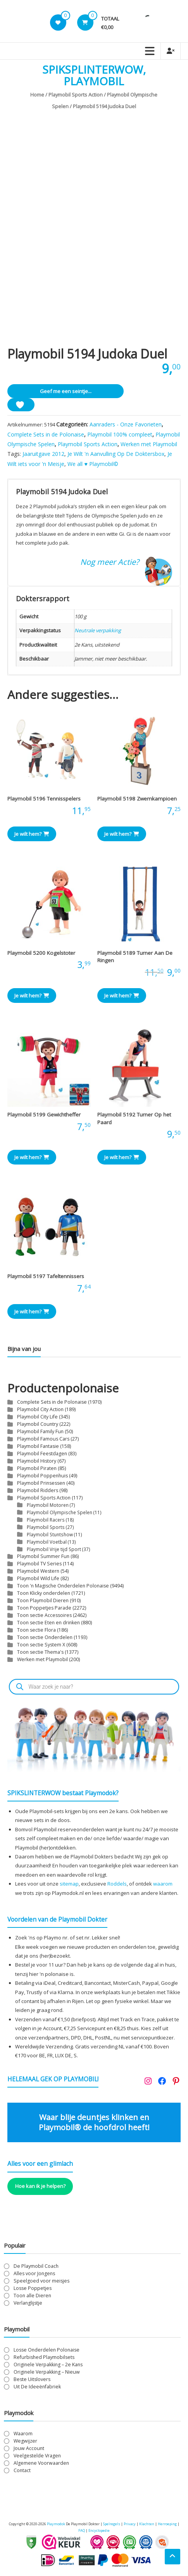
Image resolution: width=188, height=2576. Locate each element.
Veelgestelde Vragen (37, 2455)
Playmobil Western (38, 1571)
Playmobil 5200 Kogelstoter (41, 952)
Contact (22, 2470)
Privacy (130, 2523)
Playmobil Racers (46, 1520)
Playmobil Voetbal (47, 1542)
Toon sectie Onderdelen (44, 1637)
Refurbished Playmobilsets (44, 2357)
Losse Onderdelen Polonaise (46, 2350)
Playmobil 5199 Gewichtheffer (44, 1114)
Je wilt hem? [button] (31, 833)
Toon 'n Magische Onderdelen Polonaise (63, 1585)
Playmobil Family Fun (40, 1431)
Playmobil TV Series (39, 1563)
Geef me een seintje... (65, 391)
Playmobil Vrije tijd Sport (54, 1549)
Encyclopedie (99, 2530)
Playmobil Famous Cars (43, 1439)
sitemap (69, 1883)
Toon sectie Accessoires (44, 1615)
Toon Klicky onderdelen (43, 1593)
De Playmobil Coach (36, 2266)
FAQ (81, 2530)
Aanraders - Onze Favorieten (126, 424)
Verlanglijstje (28, 2303)
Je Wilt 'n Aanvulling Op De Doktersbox (115, 453)
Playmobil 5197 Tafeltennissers (45, 1276)
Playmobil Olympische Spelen (59, 1512)
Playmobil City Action (40, 1409)
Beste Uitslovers (32, 2379)
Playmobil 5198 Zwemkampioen (137, 798)
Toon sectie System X (41, 1644)
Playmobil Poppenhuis (42, 1475)
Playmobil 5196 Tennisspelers (44, 798)
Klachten (146, 2523)
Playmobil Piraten (37, 1468)
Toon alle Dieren (32, 2295)
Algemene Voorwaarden (41, 2463)
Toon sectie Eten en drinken (48, 1622)
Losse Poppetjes (33, 2288)
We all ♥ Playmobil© (92, 464)
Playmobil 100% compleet (119, 434)
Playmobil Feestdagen (42, 1453)
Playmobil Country (37, 1424)
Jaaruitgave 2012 (43, 453)
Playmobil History (36, 1461)
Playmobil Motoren (48, 1505)
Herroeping (167, 2523)
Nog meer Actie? (109, 562)
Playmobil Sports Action (75, 94)
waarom (162, 1883)
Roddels (117, 1883)
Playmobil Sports (46, 1527)
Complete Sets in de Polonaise (45, 434)
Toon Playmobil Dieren (43, 1600)
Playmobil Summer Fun (43, 1556)
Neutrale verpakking (97, 630)
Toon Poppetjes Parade (44, 1608)
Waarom (23, 2433)
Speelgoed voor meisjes (41, 2281)
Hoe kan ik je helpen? (40, 2186)
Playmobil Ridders (37, 1490)
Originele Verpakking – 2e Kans (48, 2364)
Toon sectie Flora (36, 1630)
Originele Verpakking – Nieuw (47, 2372)
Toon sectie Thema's (40, 1652)
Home (37, 94)
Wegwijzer (25, 2441)
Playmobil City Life (37, 1416)
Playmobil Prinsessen (41, 1483)
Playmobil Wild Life (38, 1578)
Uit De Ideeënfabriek (37, 2386)
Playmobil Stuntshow (50, 1534)
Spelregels (111, 2523)
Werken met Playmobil (149, 444)
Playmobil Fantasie (38, 1446)
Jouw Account (29, 2448)
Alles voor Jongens (34, 2273)
